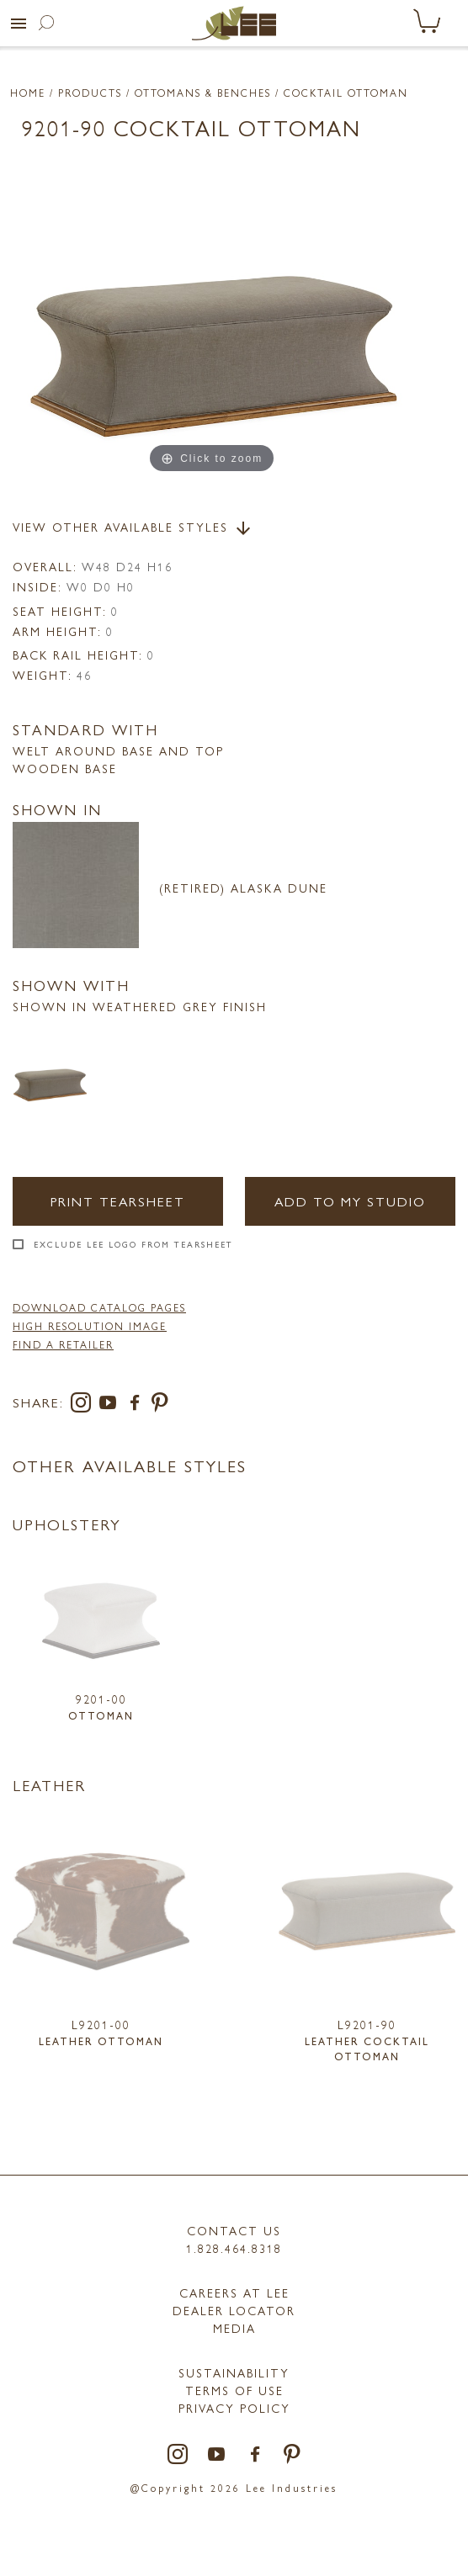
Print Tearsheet (118, 1201)
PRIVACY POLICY (234, 2407)
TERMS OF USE (234, 2390)
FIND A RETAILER (63, 1344)
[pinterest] (160, 1405)
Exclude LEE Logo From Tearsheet (133, 1244)
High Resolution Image (90, 1325)
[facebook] (138, 1405)
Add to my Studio (350, 1201)
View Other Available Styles (133, 528)
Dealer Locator (234, 2310)
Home (27, 92)
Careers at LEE (234, 2292)
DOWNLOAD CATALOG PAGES (99, 1307)
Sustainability (234, 2372)
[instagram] (84, 1405)
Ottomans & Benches (203, 92)
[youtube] (111, 1405)
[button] (18, 23)
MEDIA (234, 2327)
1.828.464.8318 (234, 2247)
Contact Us (234, 2230)
